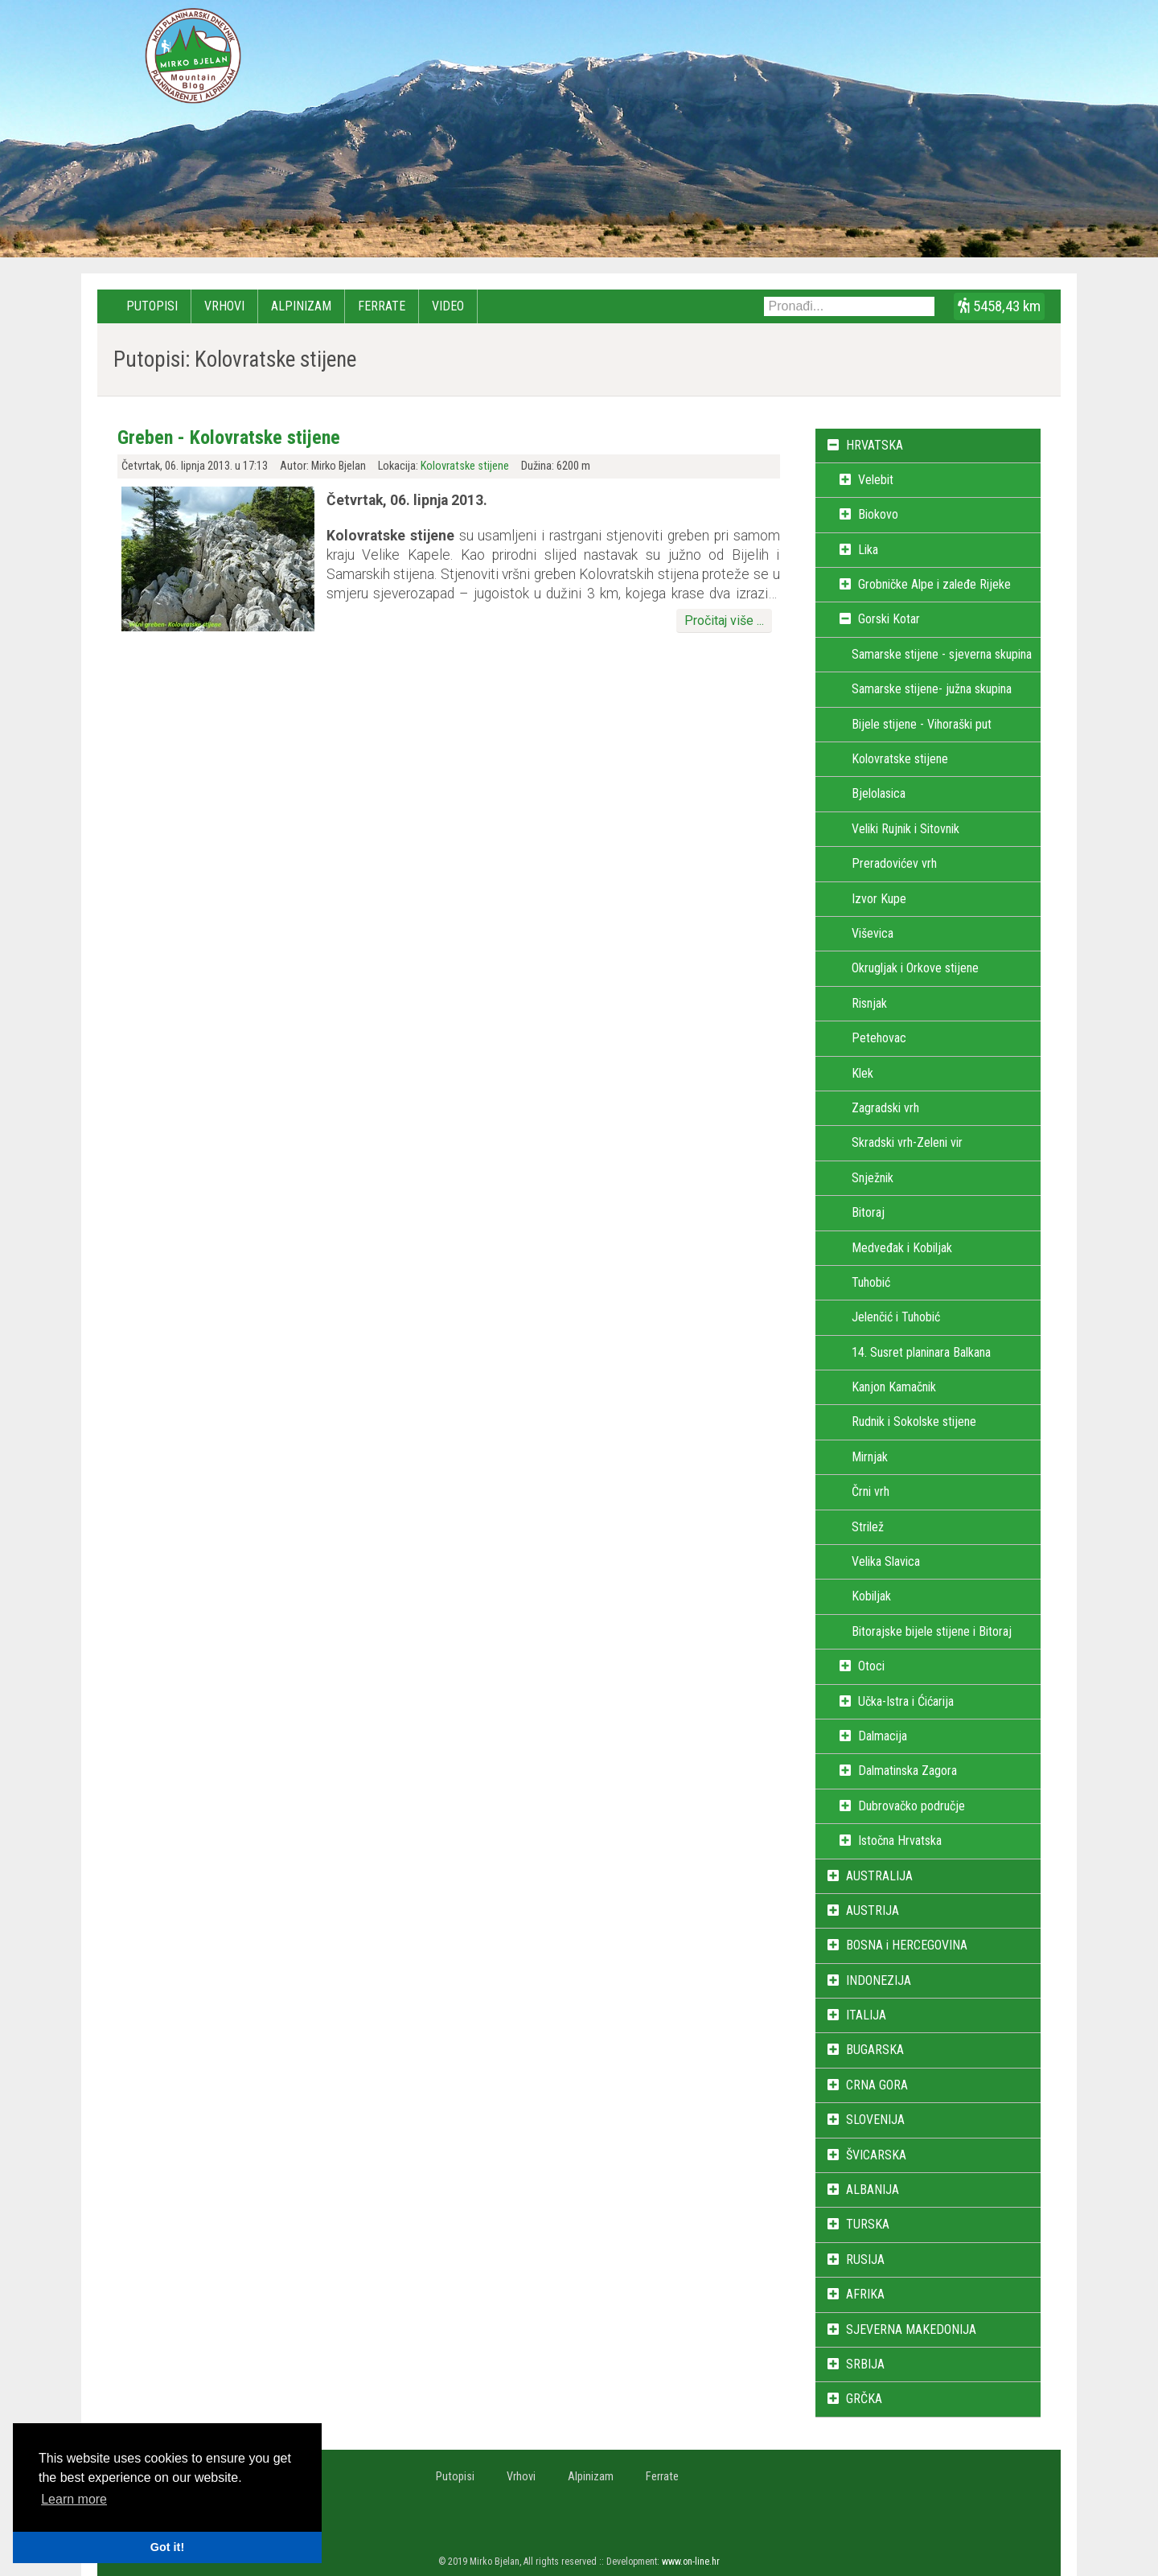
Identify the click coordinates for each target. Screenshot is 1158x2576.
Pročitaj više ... (724, 620)
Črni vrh (870, 1491)
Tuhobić (871, 1282)
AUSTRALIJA (879, 1876)
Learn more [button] (74, 2499)
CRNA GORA (877, 2085)
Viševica (872, 933)
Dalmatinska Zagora (907, 1770)
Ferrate (381, 306)
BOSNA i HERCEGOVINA (906, 1945)
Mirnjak (870, 1457)
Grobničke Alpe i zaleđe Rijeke (934, 584)
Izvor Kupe (879, 898)
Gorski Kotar (889, 619)
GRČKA (864, 2398)
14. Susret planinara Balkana (921, 1352)
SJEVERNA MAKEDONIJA (911, 2329)
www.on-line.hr (691, 2561)
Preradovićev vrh (894, 863)
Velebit (875, 479)
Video (448, 306)
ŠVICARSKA (876, 2155)
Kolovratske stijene (465, 466)
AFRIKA (865, 2294)
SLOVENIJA (875, 2119)
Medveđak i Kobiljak (902, 1247)
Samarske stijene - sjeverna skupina (942, 654)
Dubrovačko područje (911, 1806)
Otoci (871, 1666)
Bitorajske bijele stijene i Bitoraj (932, 1631)
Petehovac (879, 1038)
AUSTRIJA (872, 1910)
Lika (868, 549)
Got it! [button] (167, 2547)
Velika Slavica (886, 1561)
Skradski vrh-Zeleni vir (907, 1142)
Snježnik (872, 1177)
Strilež (868, 1527)
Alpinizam (301, 306)
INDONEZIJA (878, 1980)
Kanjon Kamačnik (894, 1387)
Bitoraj (868, 1212)
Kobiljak (871, 1596)
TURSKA (867, 2224)
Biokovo (878, 514)
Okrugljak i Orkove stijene (915, 968)
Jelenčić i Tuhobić (896, 1317)
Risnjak (869, 1003)
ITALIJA (866, 2015)
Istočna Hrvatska (900, 1840)
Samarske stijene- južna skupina (932, 688)
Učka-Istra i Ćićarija (906, 1701)
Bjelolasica (878, 793)
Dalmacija (882, 1736)
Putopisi (152, 306)
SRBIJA (865, 2364)
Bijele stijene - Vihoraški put (922, 724)
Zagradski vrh (885, 1107)
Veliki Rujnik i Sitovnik (905, 828)
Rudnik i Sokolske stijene (914, 1421)
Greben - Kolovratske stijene (228, 437)
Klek (862, 1073)
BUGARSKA (875, 2049)
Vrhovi (224, 306)
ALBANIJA (872, 2189)
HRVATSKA (874, 445)
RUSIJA (865, 2259)
